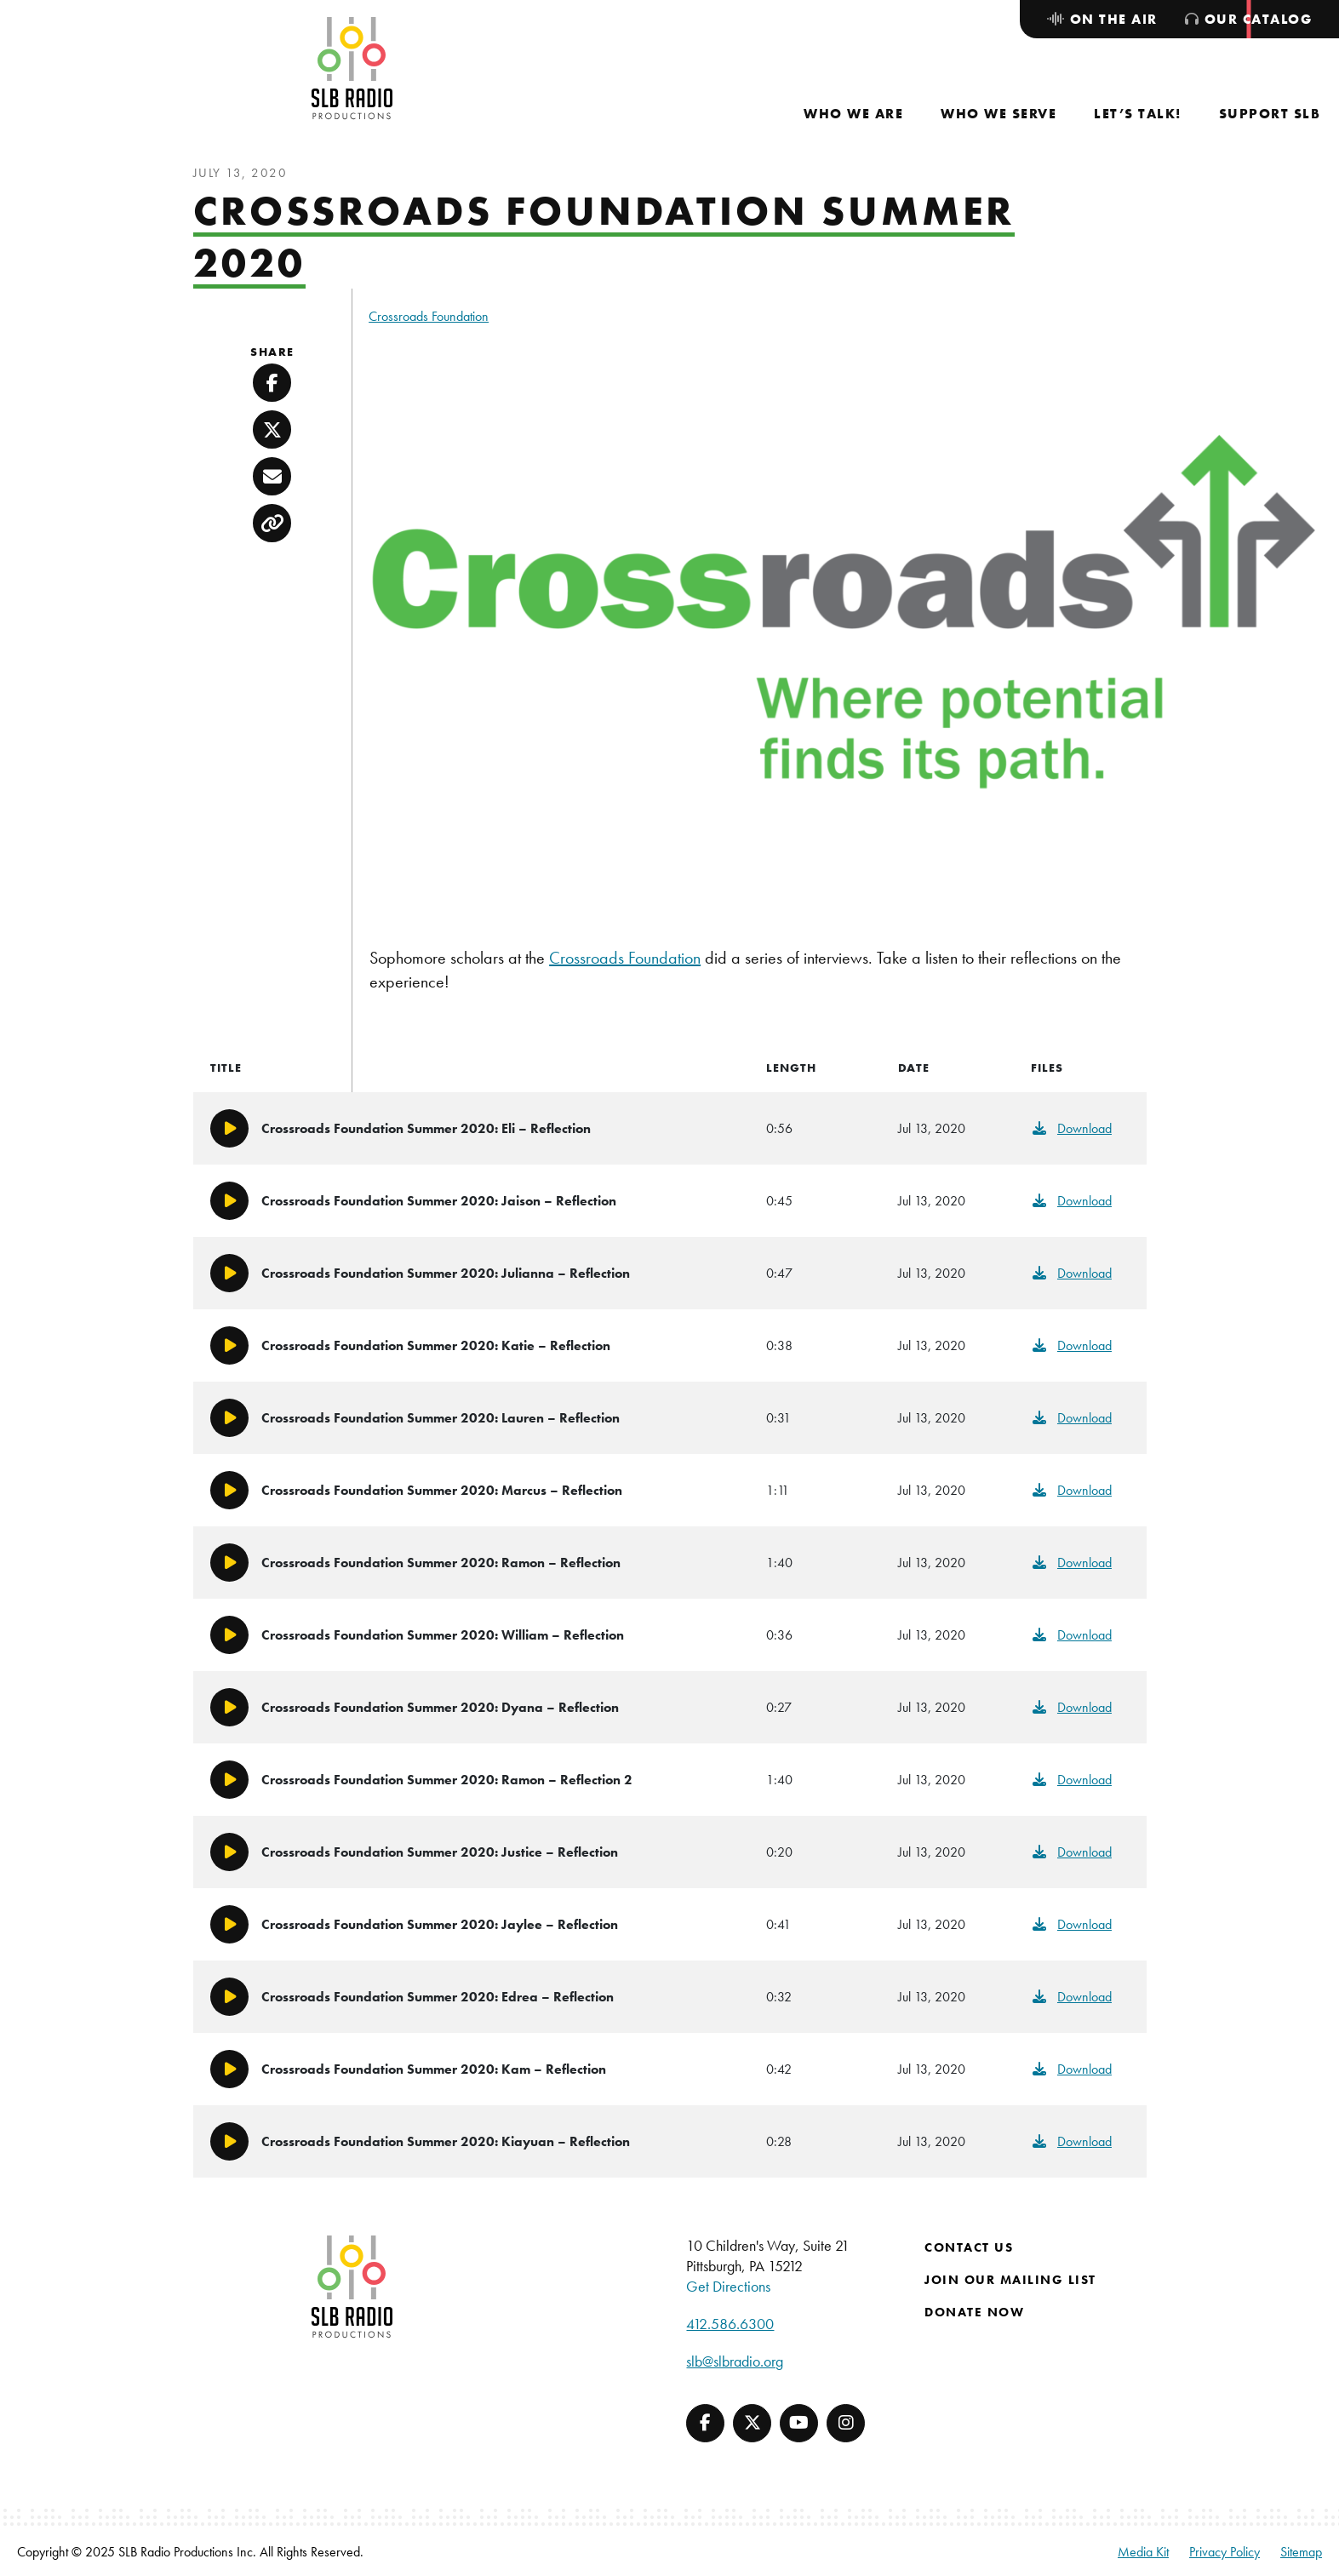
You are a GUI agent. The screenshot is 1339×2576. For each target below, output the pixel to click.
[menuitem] (853, 113)
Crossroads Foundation (429, 316)
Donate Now (974, 2312)
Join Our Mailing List (1010, 2279)
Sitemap (1301, 2552)
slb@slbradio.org (734, 2361)
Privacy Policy (1224, 2552)
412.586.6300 (730, 2323)
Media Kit (1143, 2552)
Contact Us (968, 2247)
